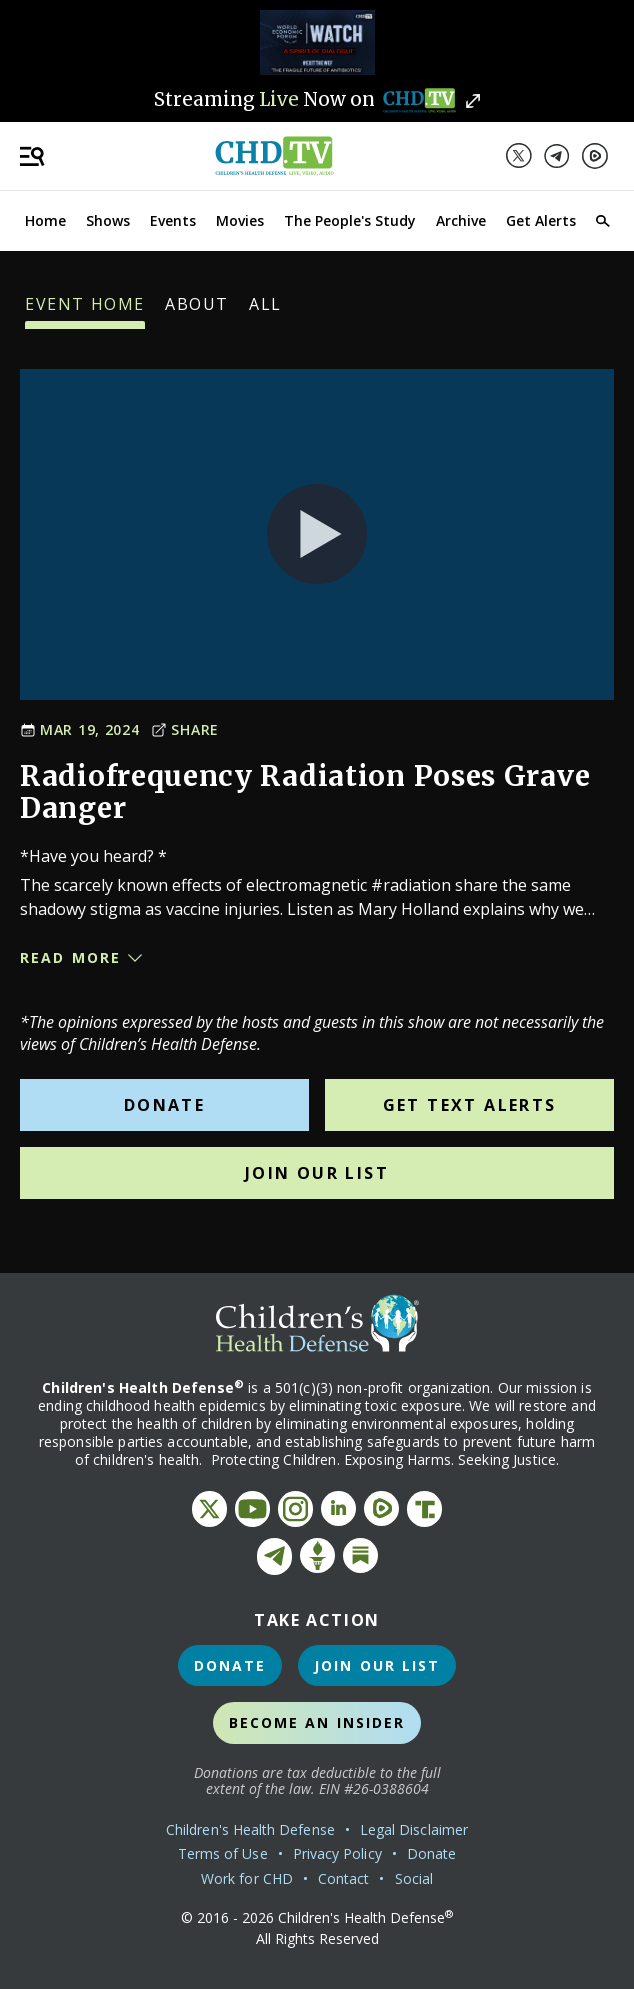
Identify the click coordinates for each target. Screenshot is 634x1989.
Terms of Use (223, 1853)
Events (173, 220)
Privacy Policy (337, 1853)
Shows (108, 220)
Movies (240, 220)
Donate (164, 1105)
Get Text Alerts (470, 1105)
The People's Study (350, 220)
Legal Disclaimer (414, 1829)
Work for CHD (247, 1878)
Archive (461, 220)
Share (185, 729)
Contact (344, 1878)
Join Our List (317, 1173)
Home (45, 220)
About (197, 311)
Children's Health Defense (250, 1829)
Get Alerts (541, 220)
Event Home (85, 311)
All (265, 311)
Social (414, 1878)
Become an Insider (317, 1722)
